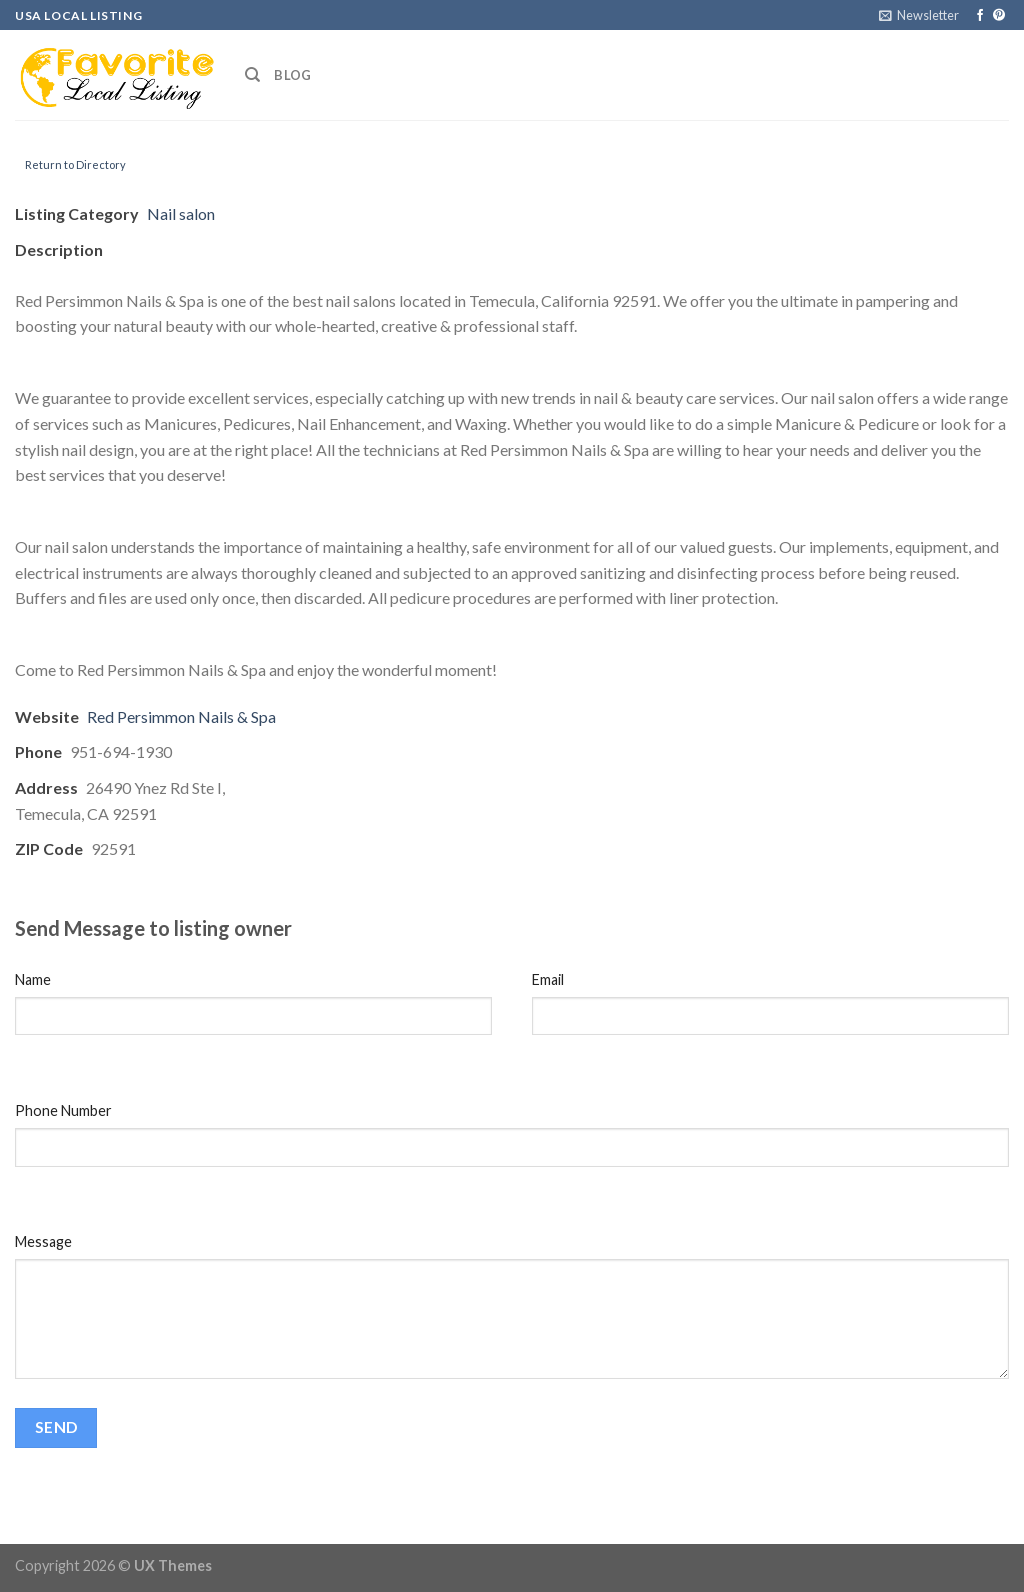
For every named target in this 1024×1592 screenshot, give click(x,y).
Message (43, 1241)
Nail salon (181, 213)
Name (33, 979)
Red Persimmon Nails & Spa (181, 716)
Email (548, 979)
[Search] (252, 75)
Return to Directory (75, 164)
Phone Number (63, 1110)
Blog (292, 75)
